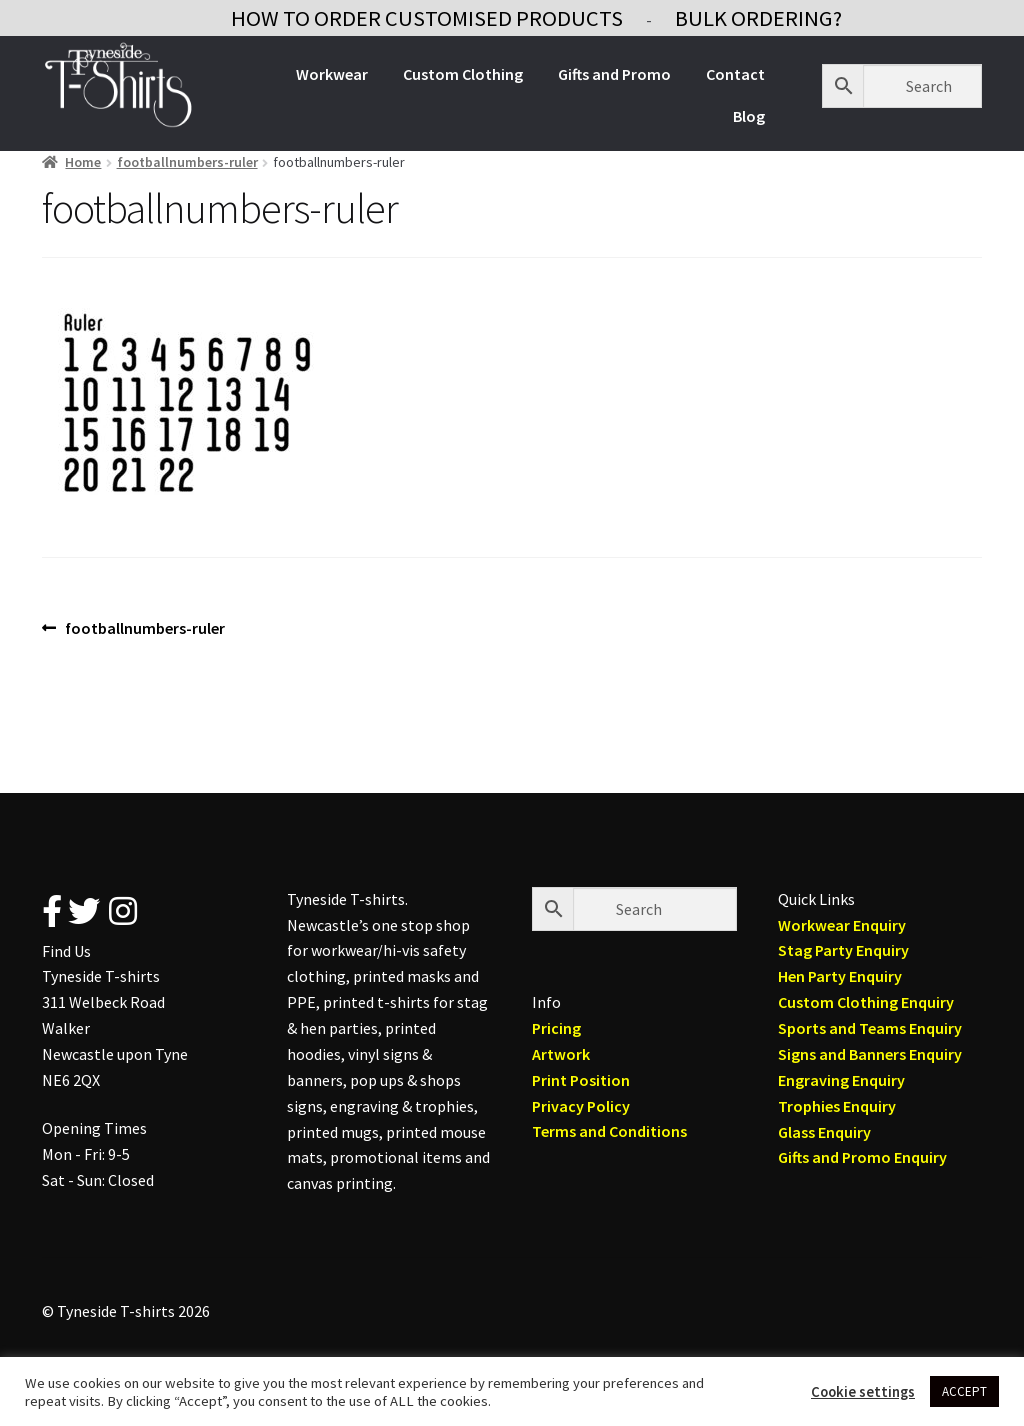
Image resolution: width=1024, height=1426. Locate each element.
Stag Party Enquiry (843, 950)
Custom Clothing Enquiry (866, 1002)
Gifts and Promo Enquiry (862, 1157)
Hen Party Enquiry (840, 976)
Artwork (561, 1054)
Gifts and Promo (614, 74)
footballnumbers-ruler (187, 162)
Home (83, 162)
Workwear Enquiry (842, 925)
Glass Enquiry (824, 1132)
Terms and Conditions (609, 1131)
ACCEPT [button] (964, 1391)
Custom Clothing (463, 74)
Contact (735, 74)
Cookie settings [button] (863, 1392)
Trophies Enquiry (837, 1106)
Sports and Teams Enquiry (870, 1028)
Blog (749, 116)
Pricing (556, 1028)
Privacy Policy (581, 1106)
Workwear (332, 74)
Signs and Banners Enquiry (870, 1054)
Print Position (581, 1080)
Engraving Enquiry (841, 1080)
